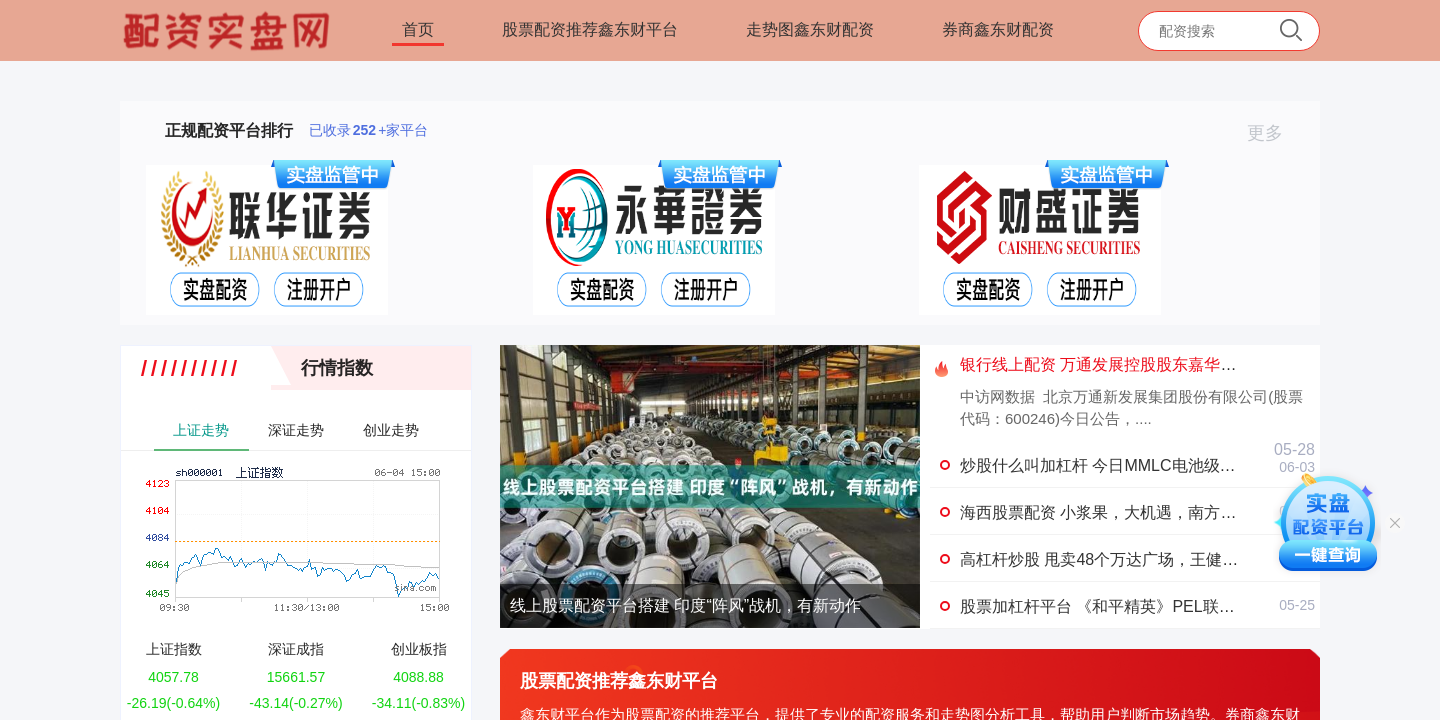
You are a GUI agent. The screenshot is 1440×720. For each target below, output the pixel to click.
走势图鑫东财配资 (810, 29)
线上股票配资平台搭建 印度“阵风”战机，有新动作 (685, 605)
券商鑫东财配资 (998, 29)
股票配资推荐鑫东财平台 (590, 29)
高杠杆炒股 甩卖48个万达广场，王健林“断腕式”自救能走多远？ (1184, 559)
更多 (1273, 133)
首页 (418, 29)
